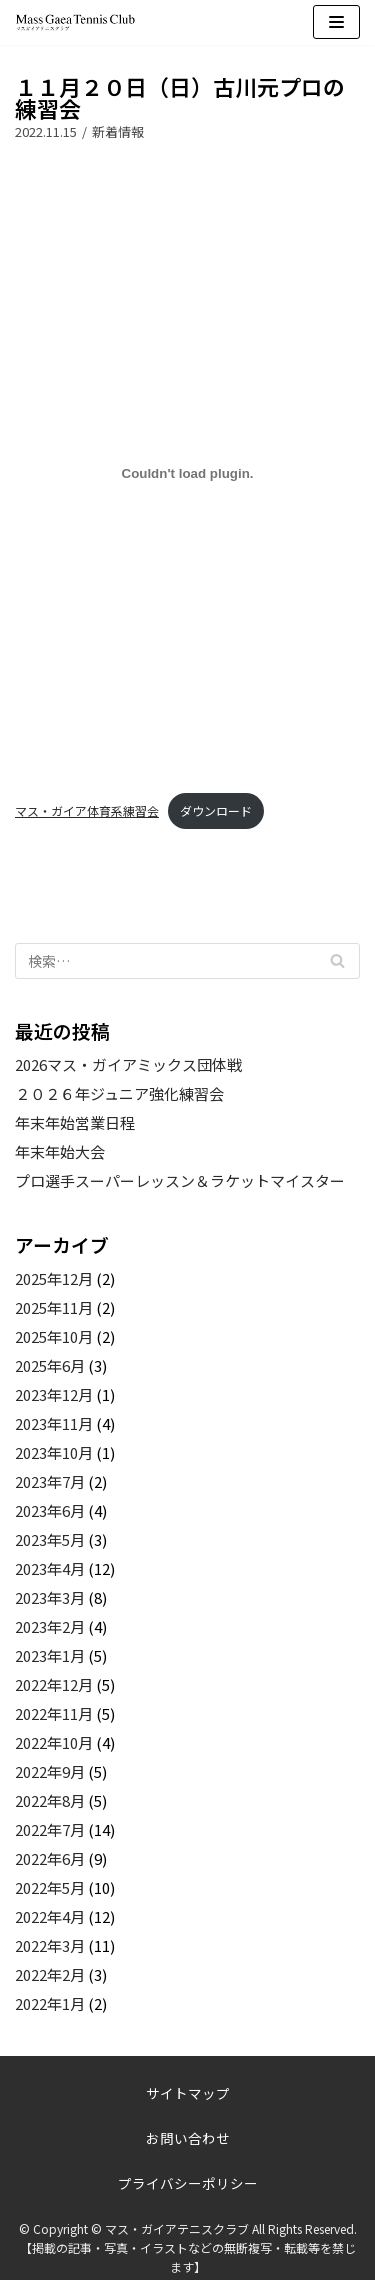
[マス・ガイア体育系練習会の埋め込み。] (187, 474)
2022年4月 (50, 1916)
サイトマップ (188, 2093)
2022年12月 (54, 1684)
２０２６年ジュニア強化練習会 (119, 1093)
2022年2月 (50, 1974)
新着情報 (118, 131)
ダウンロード (216, 810)
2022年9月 (50, 1771)
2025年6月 (50, 1365)
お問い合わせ (188, 2138)
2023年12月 (54, 1394)
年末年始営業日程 (75, 1122)
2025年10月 (54, 1336)
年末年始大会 (60, 1151)
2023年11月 (54, 1423)
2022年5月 (50, 1887)
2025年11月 (54, 1307)
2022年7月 (50, 1829)
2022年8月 (50, 1800)
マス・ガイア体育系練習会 (87, 810)
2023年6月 (50, 1510)
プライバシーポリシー (188, 2183)
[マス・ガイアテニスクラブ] (75, 22)
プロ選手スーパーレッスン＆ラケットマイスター (180, 1180)
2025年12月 (54, 1278)
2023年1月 (50, 1655)
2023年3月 (50, 1597)
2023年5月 (50, 1539)
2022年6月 (50, 1858)
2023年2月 (50, 1626)
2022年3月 (50, 1945)
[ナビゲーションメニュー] (336, 22)
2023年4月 (50, 1568)
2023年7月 (50, 1481)
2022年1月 (50, 2003)
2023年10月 (54, 1452)
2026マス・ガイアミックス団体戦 (128, 1064)
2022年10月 (54, 1742)
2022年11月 (54, 1713)
